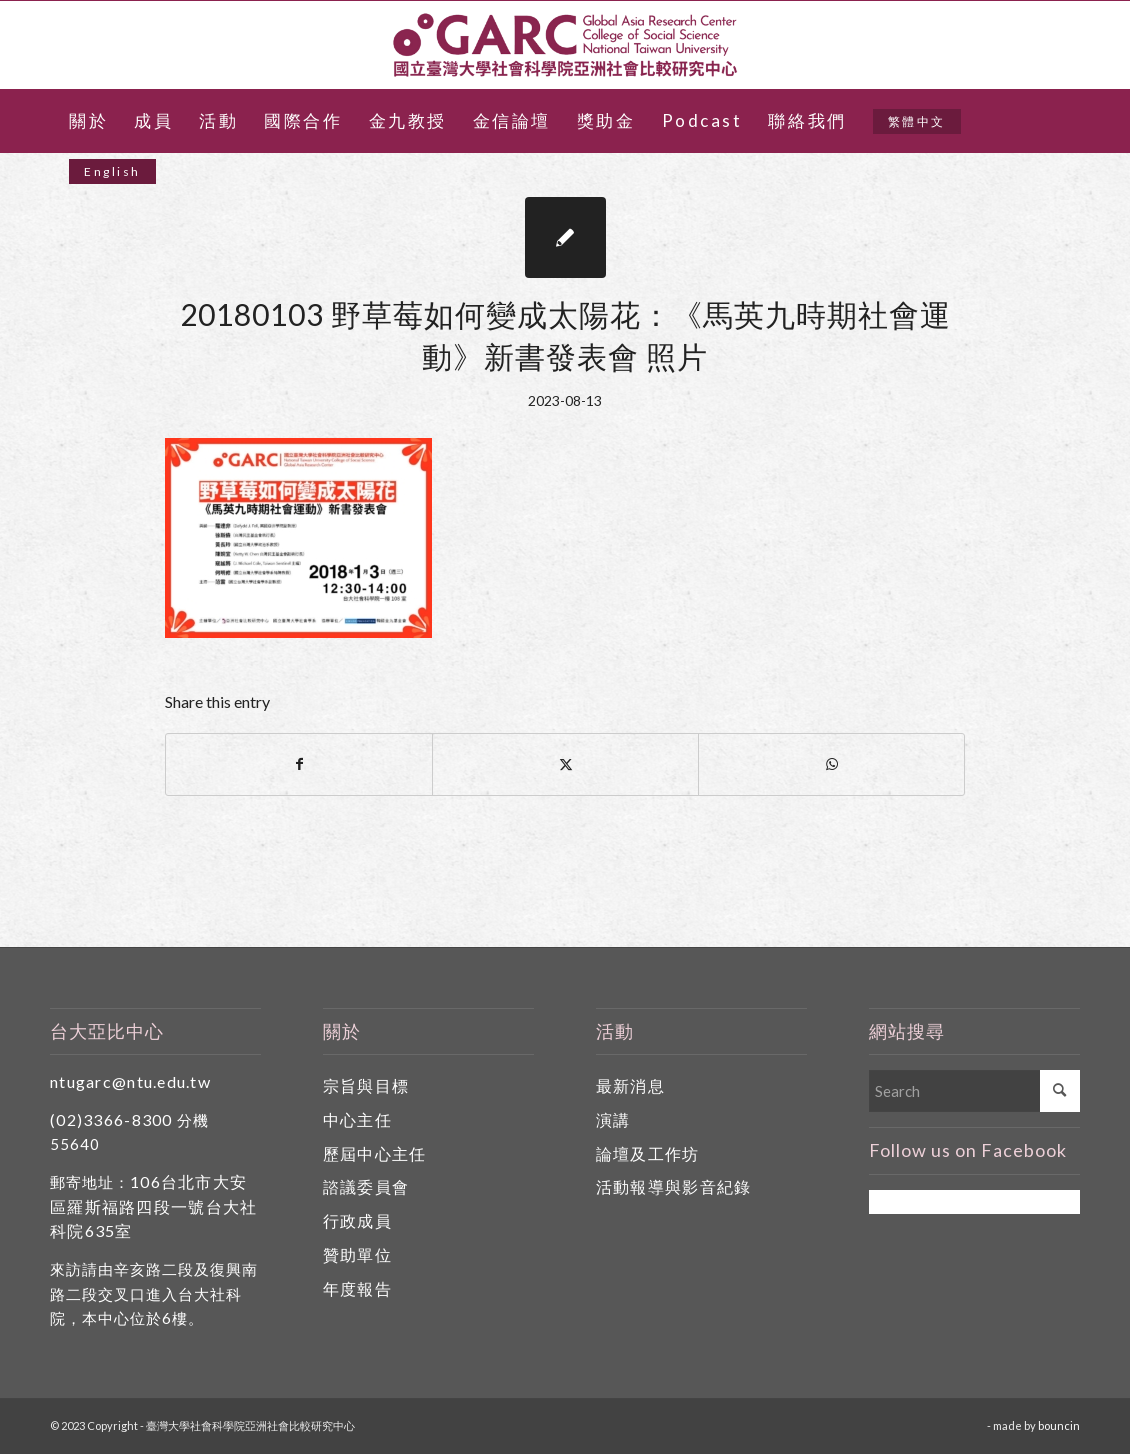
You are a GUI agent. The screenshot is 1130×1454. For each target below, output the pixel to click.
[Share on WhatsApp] (831, 764)
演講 (613, 1119)
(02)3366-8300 (111, 1119)
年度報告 (357, 1288)
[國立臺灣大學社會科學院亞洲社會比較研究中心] (565, 45)
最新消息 (630, 1085)
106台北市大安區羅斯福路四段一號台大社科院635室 (153, 1206)
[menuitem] (88, 121)
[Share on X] (565, 764)
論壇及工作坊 (648, 1153)
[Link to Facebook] (1065, 45)
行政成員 (357, 1220)
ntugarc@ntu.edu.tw (130, 1081)
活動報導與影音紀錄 (674, 1186)
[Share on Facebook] (299, 764)
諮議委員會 (366, 1186)
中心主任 (357, 1119)
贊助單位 (357, 1254)
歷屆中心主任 (375, 1153)
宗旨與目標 (366, 1085)
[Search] (974, 1091)
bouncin (1059, 1425)
